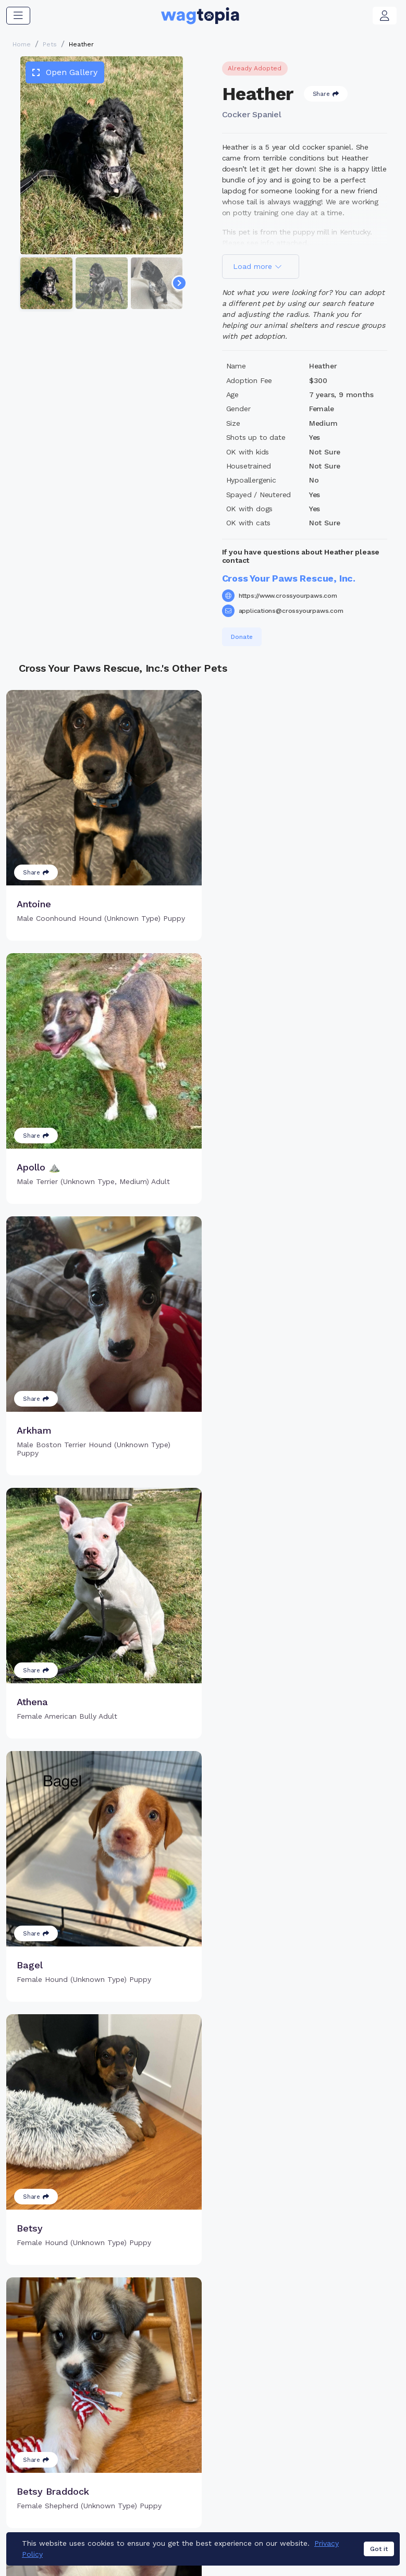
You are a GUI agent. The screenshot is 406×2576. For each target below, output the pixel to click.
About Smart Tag (264, 2429)
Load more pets (203, 2262)
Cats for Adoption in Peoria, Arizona (234, 2506)
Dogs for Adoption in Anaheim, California (225, 2521)
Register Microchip (177, 2424)
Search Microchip (174, 2441)
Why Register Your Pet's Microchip (176, 2401)
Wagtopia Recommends (348, 2452)
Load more (257, 266)
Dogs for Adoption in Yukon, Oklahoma (74, 2521)
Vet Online (341, 2412)
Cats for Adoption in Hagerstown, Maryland (82, 2506)
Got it (379, 2553)
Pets (50, 44)
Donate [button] (242, 636)
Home (22, 44)
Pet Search (343, 2395)
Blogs (332, 2429)
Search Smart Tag (266, 2412)
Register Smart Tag (268, 2395)
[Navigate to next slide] (179, 283)
